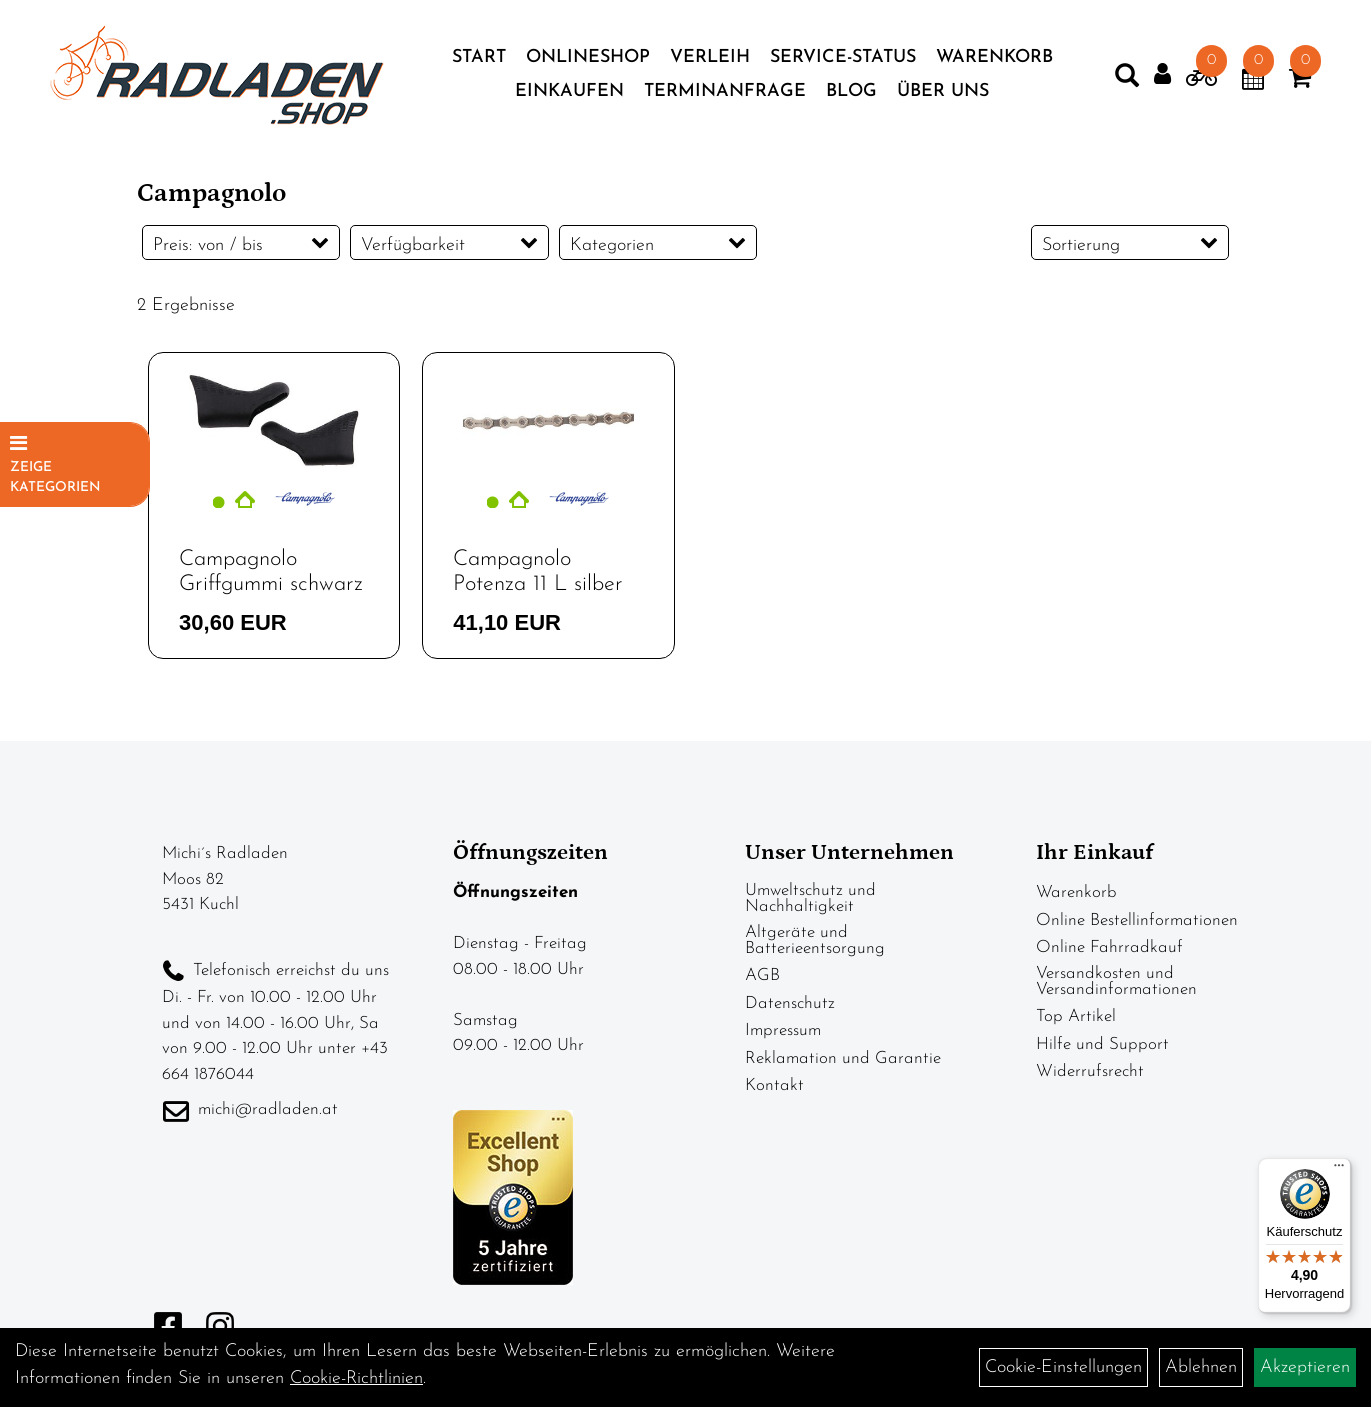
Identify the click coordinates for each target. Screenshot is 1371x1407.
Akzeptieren (1305, 1367)
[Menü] (1339, 1170)
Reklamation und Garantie (843, 1058)
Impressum (783, 1030)
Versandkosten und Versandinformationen (1116, 981)
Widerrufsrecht (1090, 1071)
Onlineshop (588, 57)
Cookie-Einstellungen (1063, 1367)
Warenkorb (994, 57)
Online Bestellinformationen (1137, 920)
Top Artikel (1076, 1016)
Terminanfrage (725, 91)
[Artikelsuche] (1127, 80)
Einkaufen (569, 91)
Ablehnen (1201, 1367)
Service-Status (843, 57)
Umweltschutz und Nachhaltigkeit (810, 898)
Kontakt (774, 1085)
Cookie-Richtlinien (356, 1378)
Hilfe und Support (1102, 1044)
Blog (851, 91)
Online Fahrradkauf (1109, 947)
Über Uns (943, 91)
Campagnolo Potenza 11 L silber (538, 571)
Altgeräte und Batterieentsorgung (815, 940)
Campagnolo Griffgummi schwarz (271, 571)
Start (479, 57)
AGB (762, 975)
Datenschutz (790, 1003)
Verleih (710, 57)
